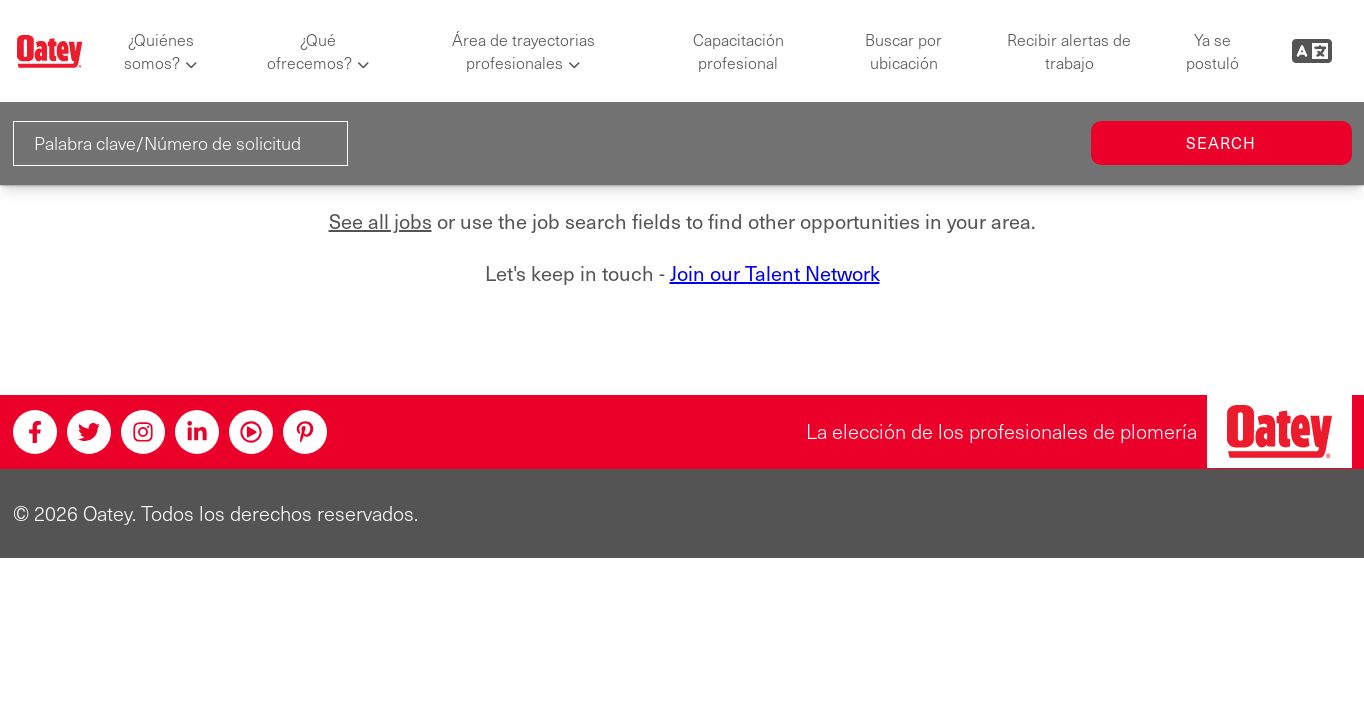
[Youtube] (251, 432)
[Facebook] (35, 432)
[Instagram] (143, 432)
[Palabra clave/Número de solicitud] (181, 143)
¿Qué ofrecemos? (309, 51)
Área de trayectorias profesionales (523, 51)
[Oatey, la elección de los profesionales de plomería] (1279, 431)
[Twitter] (89, 432)
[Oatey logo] (49, 51)
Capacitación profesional (738, 51)
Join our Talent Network (775, 273)
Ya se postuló (1212, 51)
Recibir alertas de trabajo (1069, 51)
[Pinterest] (305, 432)
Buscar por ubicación (903, 51)
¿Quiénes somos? (159, 51)
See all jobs (380, 221)
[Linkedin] (197, 432)
